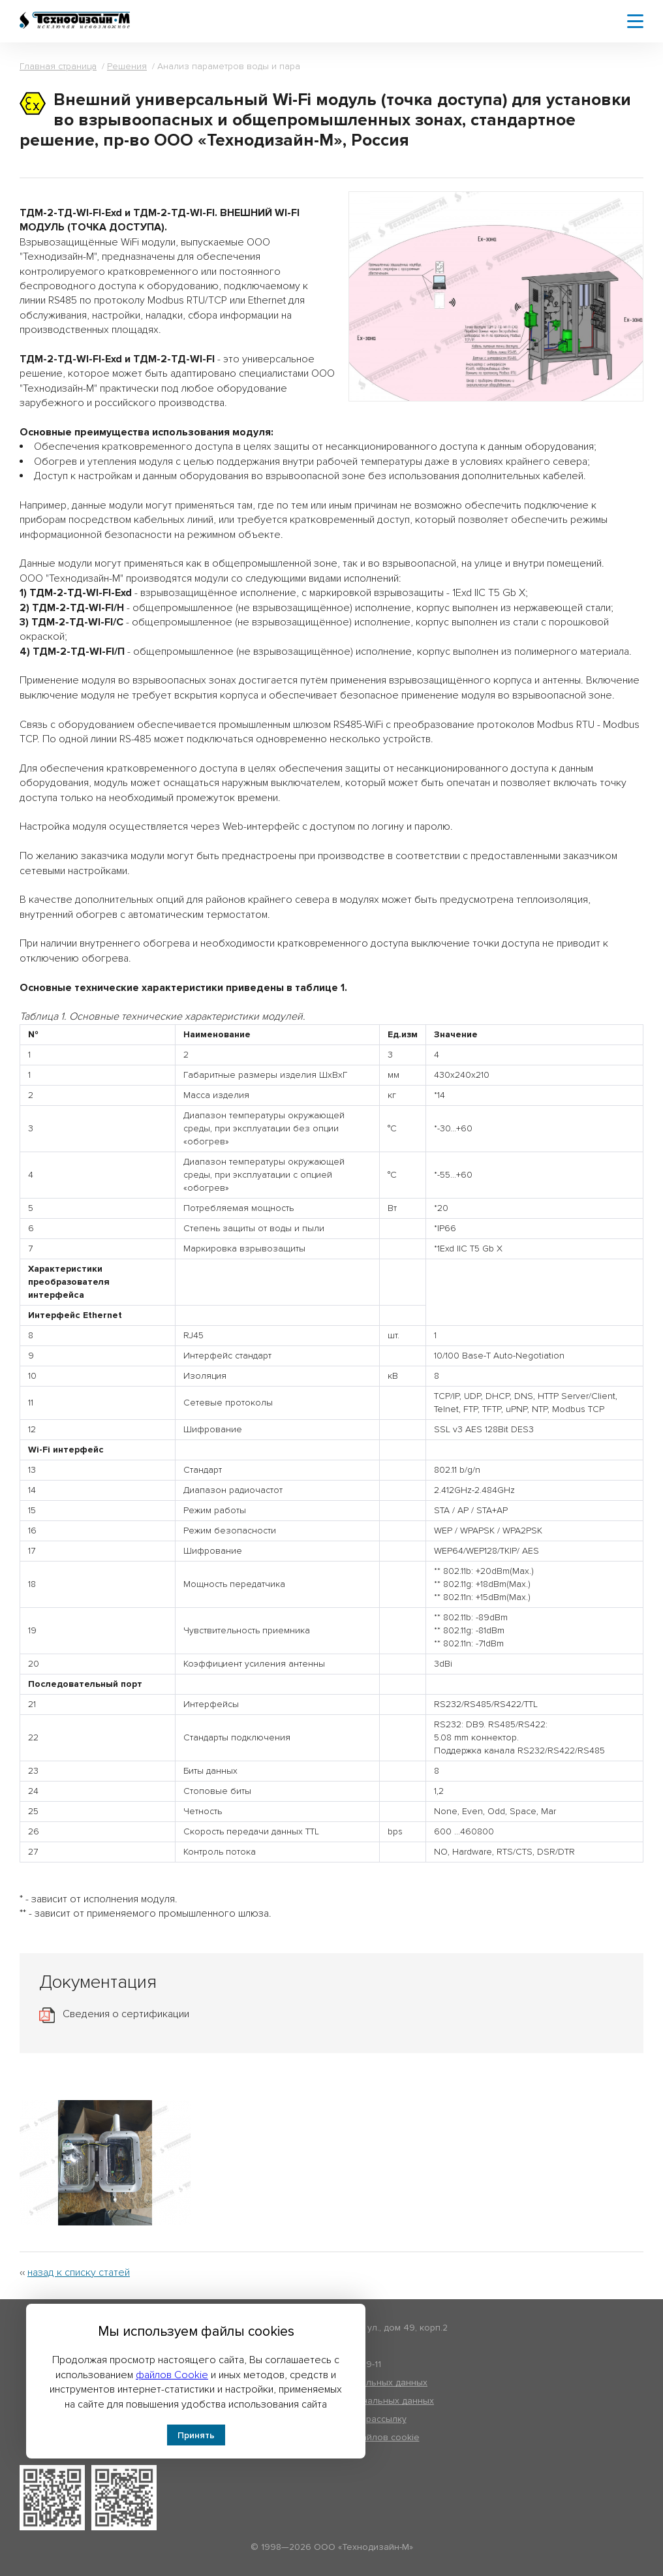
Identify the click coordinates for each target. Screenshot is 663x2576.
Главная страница (58, 66)
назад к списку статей (78, 2272)
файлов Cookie (172, 2374)
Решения (127, 66)
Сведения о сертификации (126, 2013)
